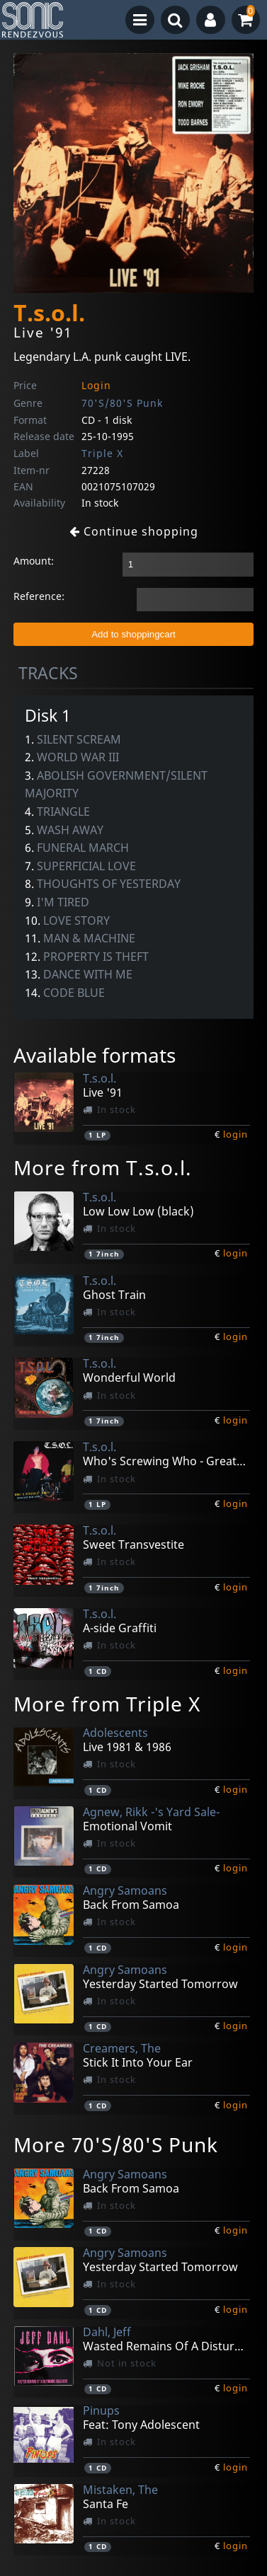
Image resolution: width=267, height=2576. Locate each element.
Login (96, 385)
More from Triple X (106, 1703)
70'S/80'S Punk (122, 403)
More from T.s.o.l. (102, 1167)
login (235, 1134)
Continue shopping (133, 531)
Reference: (38, 596)
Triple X (102, 453)
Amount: (33, 560)
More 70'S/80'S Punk (115, 2144)
